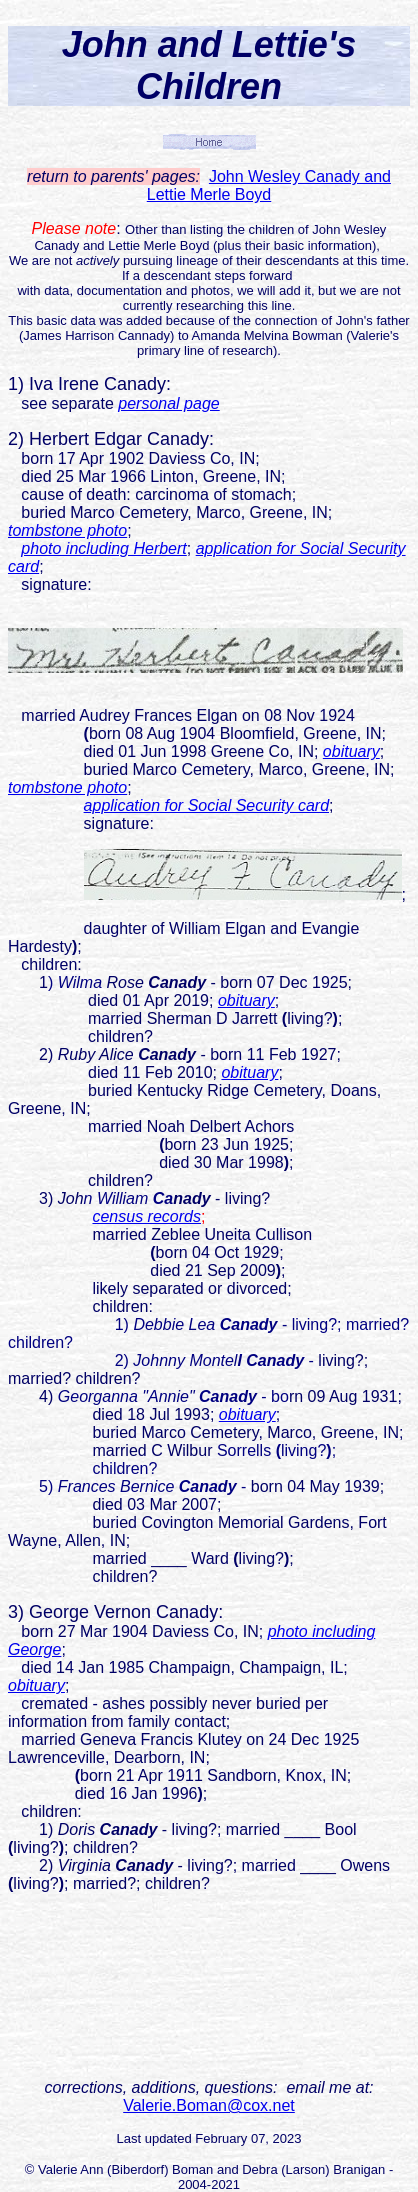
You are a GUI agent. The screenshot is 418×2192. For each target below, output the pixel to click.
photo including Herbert (103, 548)
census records (146, 1216)
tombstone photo (67, 530)
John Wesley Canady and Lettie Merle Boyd (269, 185)
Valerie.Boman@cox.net (209, 2105)
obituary (351, 751)
